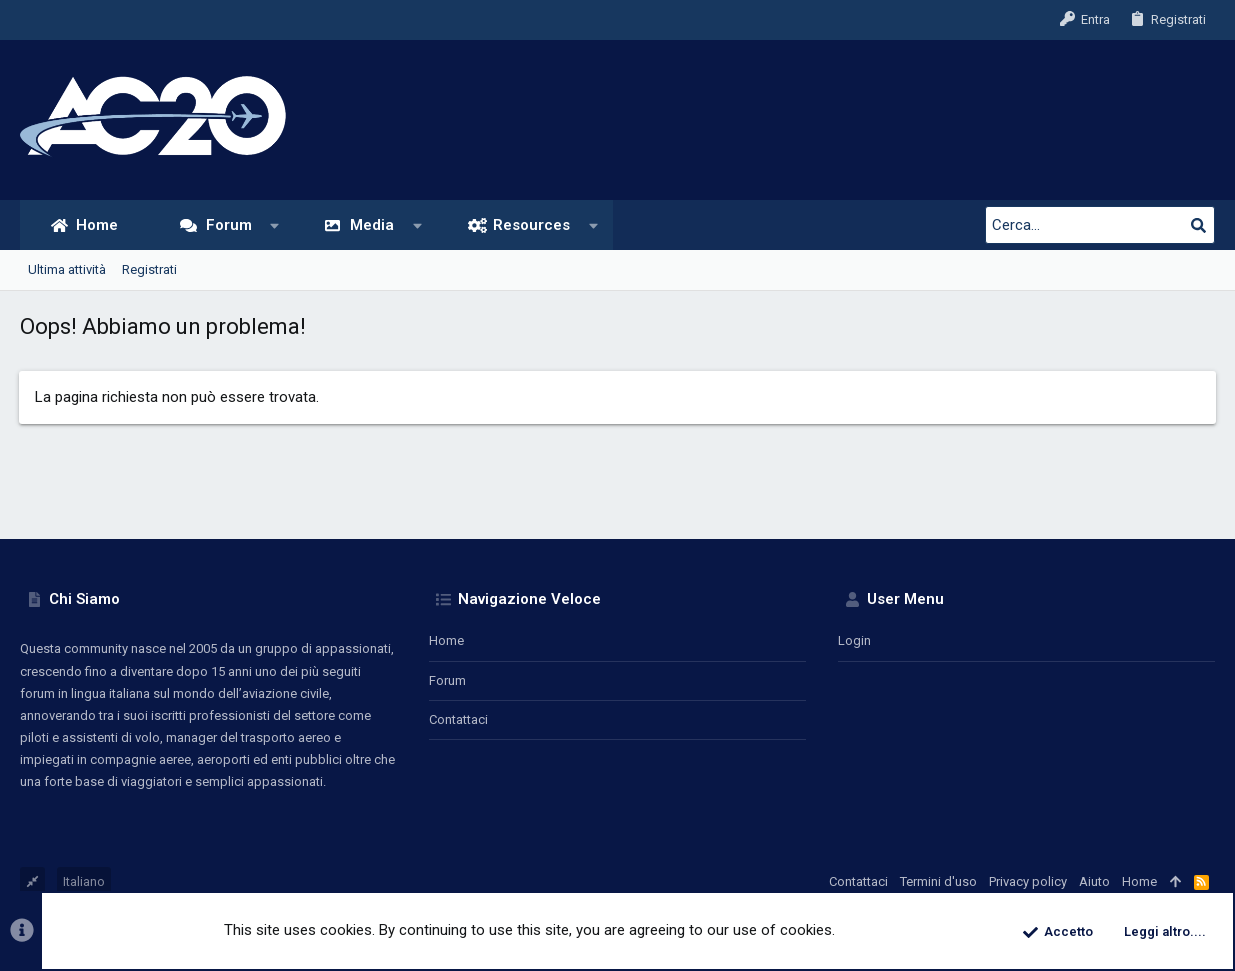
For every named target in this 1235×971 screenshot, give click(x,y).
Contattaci (458, 719)
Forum (447, 680)
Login (854, 640)
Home (446, 640)
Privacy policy (1028, 881)
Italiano (84, 881)
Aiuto (1094, 881)
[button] (274, 225)
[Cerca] (1090, 225)
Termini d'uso (938, 881)
